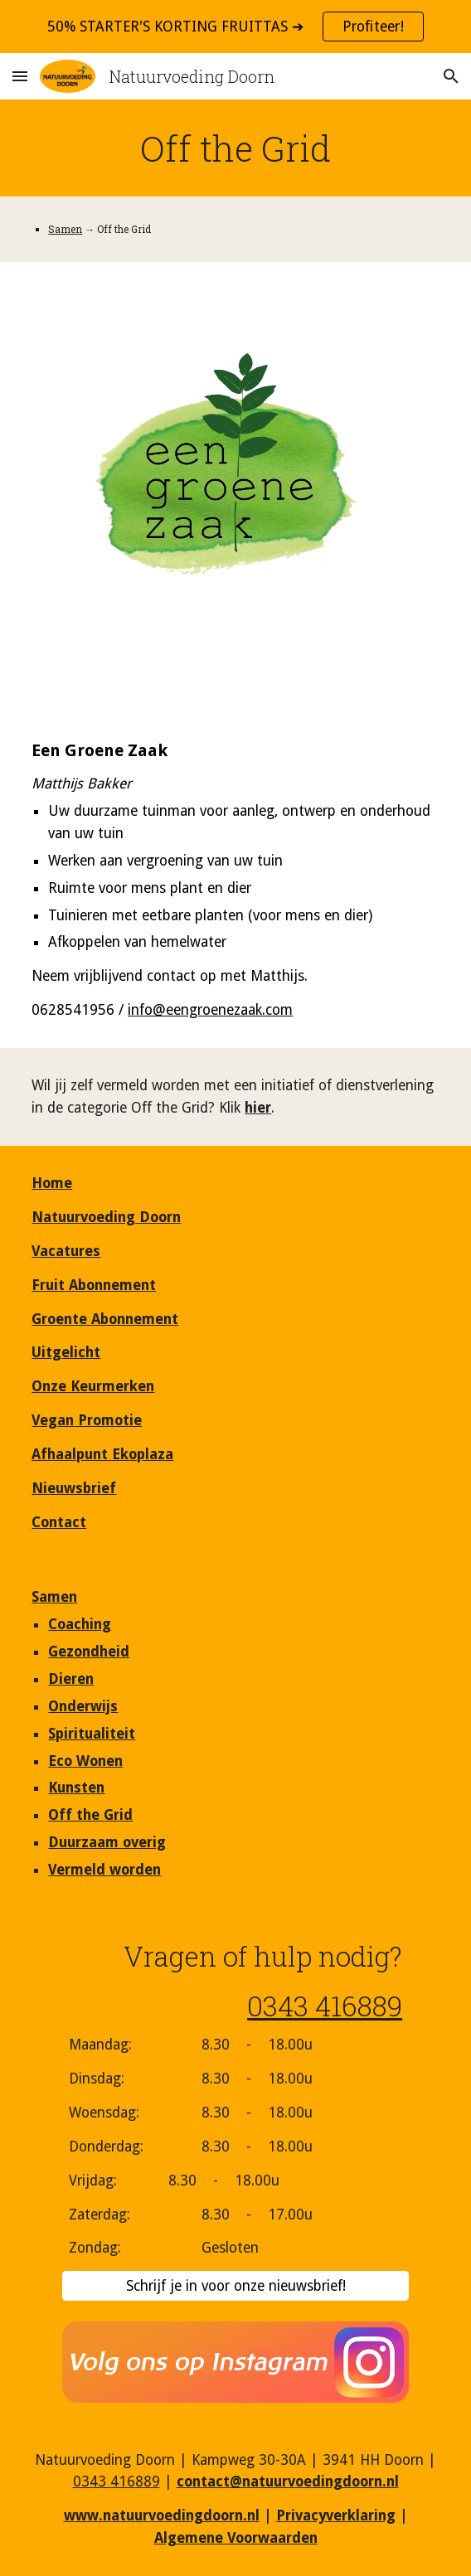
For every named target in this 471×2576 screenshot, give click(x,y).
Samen (65, 228)
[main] (235, 148)
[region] (235, 26)
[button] (20, 76)
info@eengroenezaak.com (210, 1010)
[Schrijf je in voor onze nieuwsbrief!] (235, 2286)
